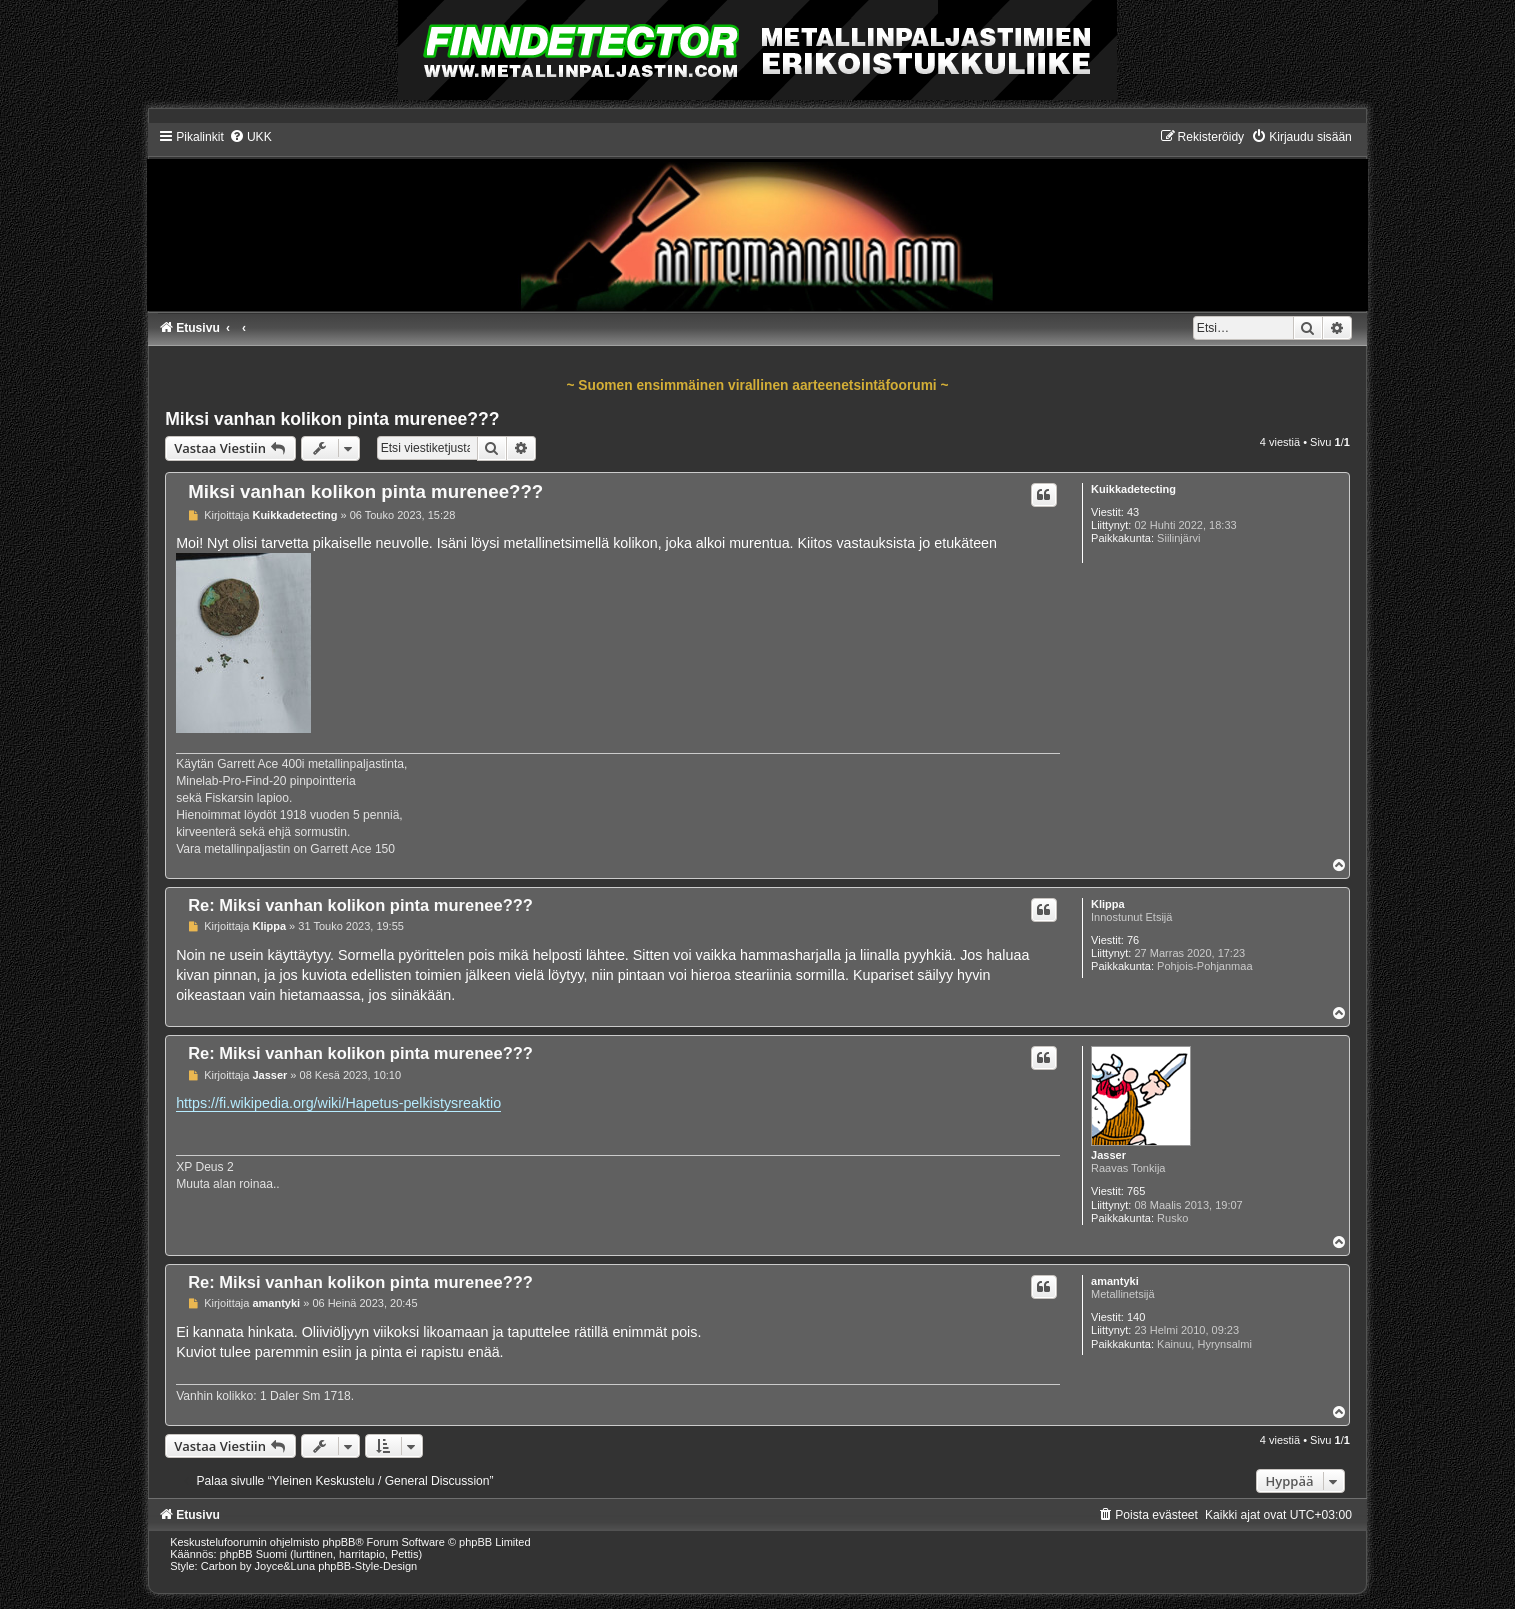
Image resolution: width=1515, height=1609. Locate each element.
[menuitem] (250, 137)
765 (1136, 1191)
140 (1136, 1317)
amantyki (1115, 1281)
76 (1133, 940)
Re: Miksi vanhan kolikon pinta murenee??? (360, 905)
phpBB (338, 1542)
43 (1133, 512)
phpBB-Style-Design (367, 1566)
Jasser (1108, 1155)
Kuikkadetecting (1133, 489)
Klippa (1108, 904)
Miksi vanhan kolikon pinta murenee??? (332, 419)
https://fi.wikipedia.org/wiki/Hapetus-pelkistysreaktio (338, 1103)
